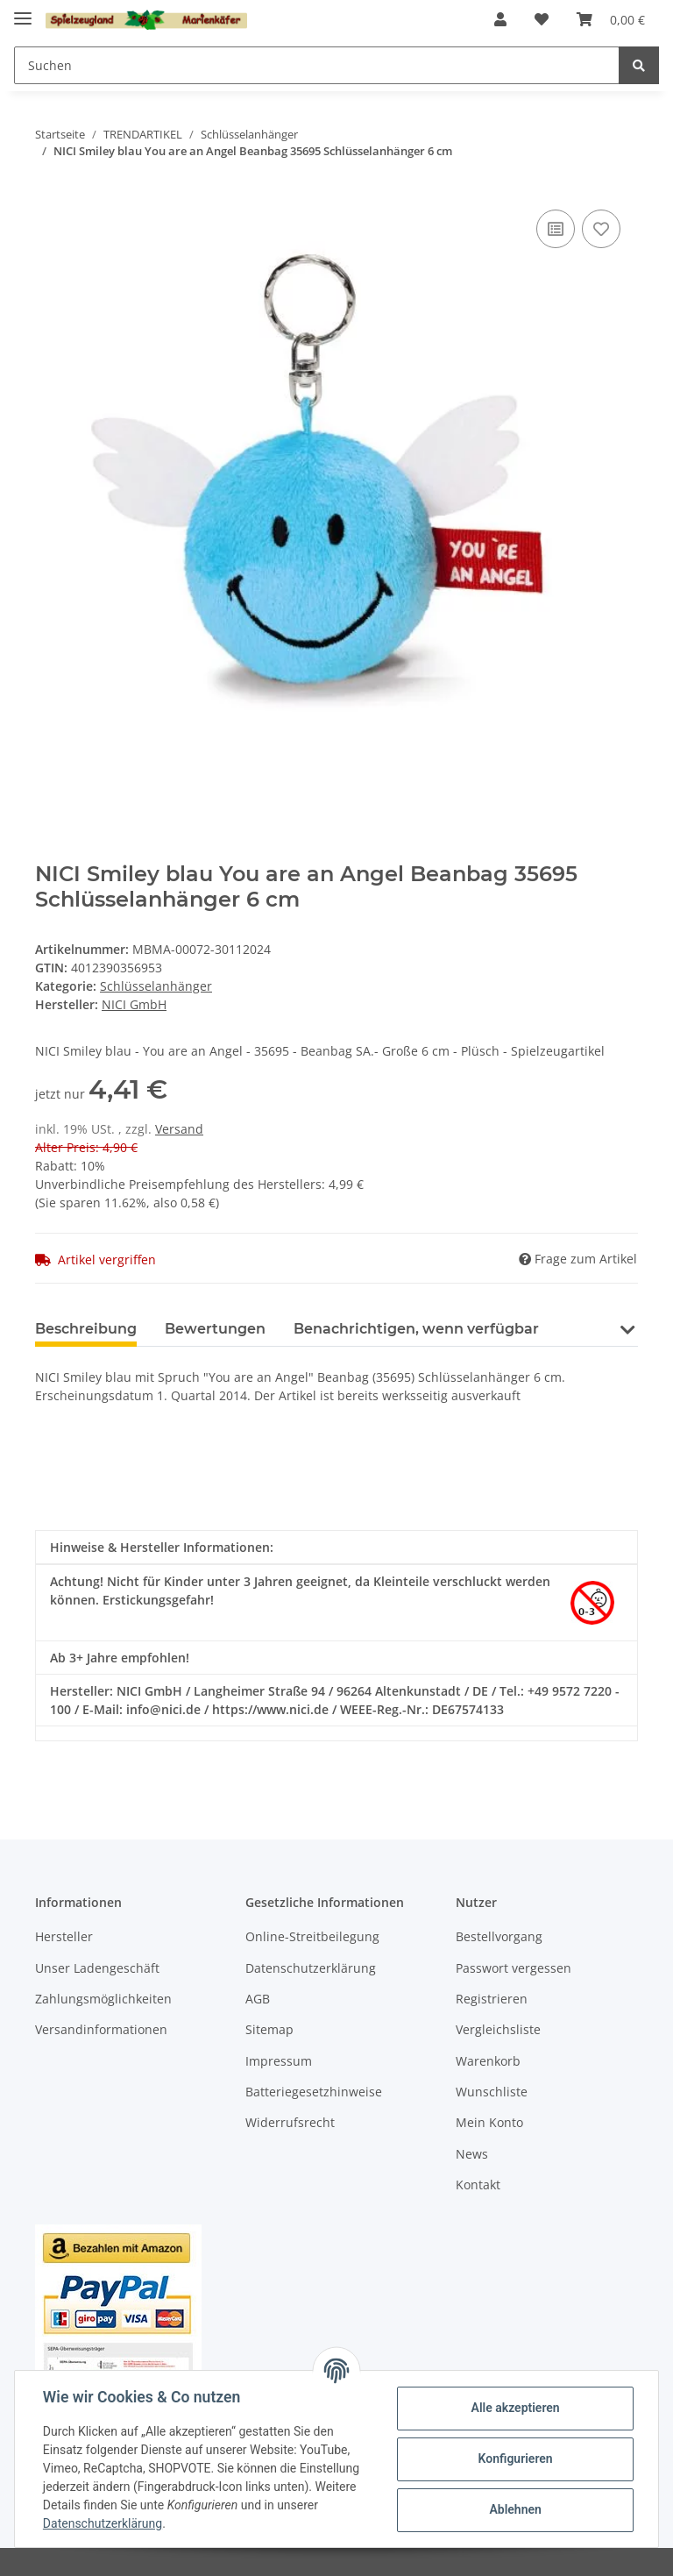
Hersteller (64, 1936)
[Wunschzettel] (542, 19)
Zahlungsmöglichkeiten (103, 1998)
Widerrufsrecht (290, 2122)
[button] (500, 19)
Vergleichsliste (498, 2029)
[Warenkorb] (611, 19)
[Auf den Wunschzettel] (601, 229)
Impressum (278, 2061)
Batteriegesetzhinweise (313, 2091)
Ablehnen (515, 2509)
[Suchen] (317, 65)
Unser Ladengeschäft (97, 1968)
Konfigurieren (515, 2458)
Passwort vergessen (513, 1968)
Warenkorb (488, 2061)
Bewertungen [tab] (215, 1328)
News (472, 2153)
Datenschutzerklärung (310, 1968)
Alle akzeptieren (515, 2408)
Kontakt (478, 2184)
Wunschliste (492, 2091)
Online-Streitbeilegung (312, 1936)
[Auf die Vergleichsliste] (555, 229)
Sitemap (269, 2029)
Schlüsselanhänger (156, 986)
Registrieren (492, 1998)
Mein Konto (489, 2122)
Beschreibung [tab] (86, 1328)
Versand (179, 1129)
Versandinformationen (101, 2029)
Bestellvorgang (499, 1936)
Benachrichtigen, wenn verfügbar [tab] (416, 1328)
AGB (257, 1998)
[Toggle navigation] (23, 11)
